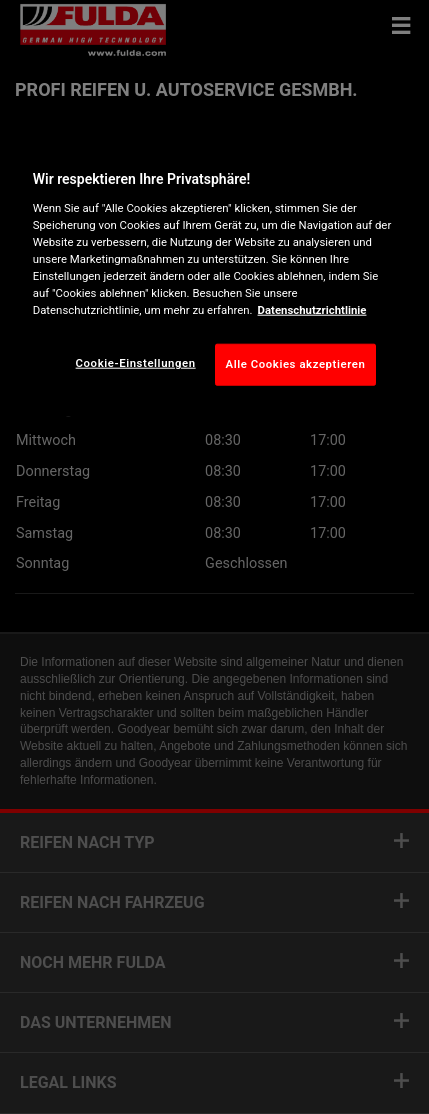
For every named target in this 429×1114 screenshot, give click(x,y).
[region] (215, 273)
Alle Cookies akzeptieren (296, 364)
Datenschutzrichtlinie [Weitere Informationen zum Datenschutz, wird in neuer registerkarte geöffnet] (312, 310)
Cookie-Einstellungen (136, 363)
